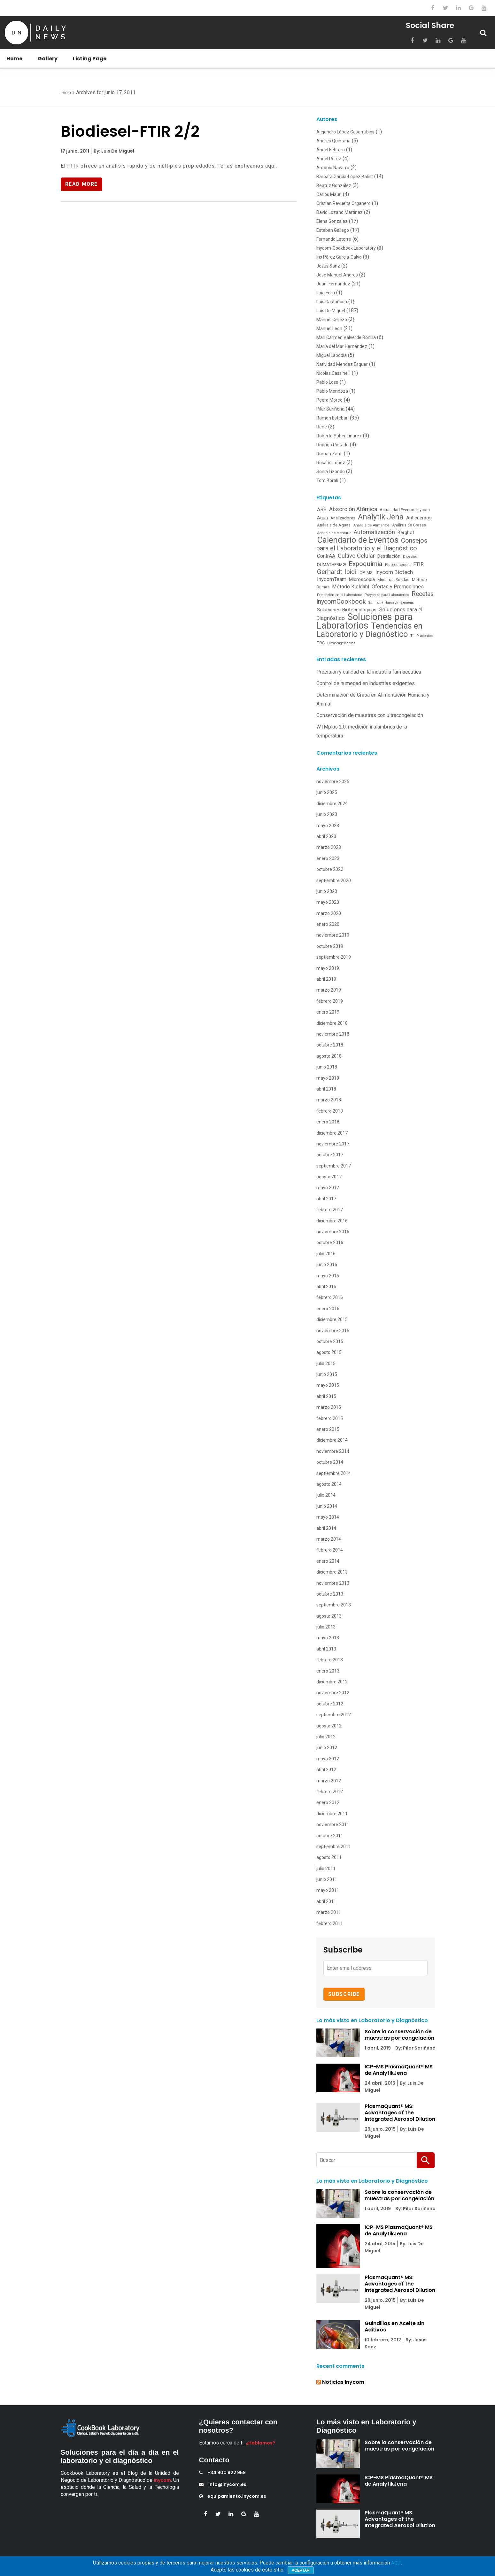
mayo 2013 (327, 1637)
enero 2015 (327, 1429)
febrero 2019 (329, 1001)
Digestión (410, 557)
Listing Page (89, 58)
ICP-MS (366, 572)
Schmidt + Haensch (383, 603)
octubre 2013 (329, 1594)
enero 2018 (327, 1121)
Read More (82, 184)
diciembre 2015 (332, 1319)
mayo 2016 (327, 1275)
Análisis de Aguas (334, 525)
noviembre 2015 (332, 1330)
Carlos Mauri (329, 194)
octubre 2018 (329, 1044)
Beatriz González (333, 185)
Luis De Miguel (330, 310)
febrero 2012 (329, 1791)
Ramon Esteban (332, 417)
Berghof (406, 532)
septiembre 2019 (333, 957)
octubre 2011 (329, 1835)
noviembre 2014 (332, 1451)
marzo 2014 (328, 1539)
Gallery (48, 58)
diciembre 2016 (332, 1220)
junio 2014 (326, 1506)
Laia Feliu (325, 292)
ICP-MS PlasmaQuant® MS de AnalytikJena (399, 2070)
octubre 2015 (329, 1341)
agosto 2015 (329, 1352)
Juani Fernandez (333, 283)
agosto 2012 (329, 1725)
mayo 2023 (327, 825)
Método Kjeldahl (350, 587)
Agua (322, 517)
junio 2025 (326, 792)
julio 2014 (326, 1495)
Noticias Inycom (343, 2382)
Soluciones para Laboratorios (364, 621)
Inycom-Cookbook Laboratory (346, 248)
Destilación (388, 556)
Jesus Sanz (328, 265)
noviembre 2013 (332, 1583)
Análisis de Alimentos (371, 525)
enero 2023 (327, 858)
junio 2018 (326, 1066)
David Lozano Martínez (339, 212)
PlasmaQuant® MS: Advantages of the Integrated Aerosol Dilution (400, 2113)
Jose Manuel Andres (337, 274)
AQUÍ (396, 2562)
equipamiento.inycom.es (232, 2496)
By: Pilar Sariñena (415, 2048)
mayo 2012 (327, 1758)
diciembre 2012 (332, 1681)
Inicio (66, 92)
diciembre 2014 (332, 1440)
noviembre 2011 (332, 1824)
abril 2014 (326, 1528)
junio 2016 (326, 1264)
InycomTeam (331, 579)
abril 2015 (326, 1396)
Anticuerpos (419, 518)
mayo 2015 (327, 1385)
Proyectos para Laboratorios (387, 595)
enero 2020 (327, 924)
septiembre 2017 (333, 1165)
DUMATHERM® (331, 564)
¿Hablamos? (260, 2443)
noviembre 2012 (332, 1692)
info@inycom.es (222, 2484)
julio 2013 (326, 1626)
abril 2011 (326, 1901)
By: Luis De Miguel (113, 151)
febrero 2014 (329, 1549)
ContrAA (326, 556)
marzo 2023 (328, 847)
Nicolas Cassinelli (333, 373)
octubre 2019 (329, 946)
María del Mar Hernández (341, 346)
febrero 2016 (329, 1297)
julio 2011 (326, 1868)
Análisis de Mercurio (334, 533)
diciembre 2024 (332, 803)
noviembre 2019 (332, 935)
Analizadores (342, 517)
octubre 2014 (329, 1462)
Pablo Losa (327, 382)
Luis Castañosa (331, 301)
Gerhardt (329, 572)
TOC (321, 642)
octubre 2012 (329, 1703)
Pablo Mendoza (332, 391)
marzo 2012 (328, 1780)
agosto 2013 (329, 1616)
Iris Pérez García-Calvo (339, 257)
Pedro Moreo (329, 400)
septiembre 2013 (333, 1604)
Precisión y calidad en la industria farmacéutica (368, 672)
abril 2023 (326, 836)
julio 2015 (326, 1363)
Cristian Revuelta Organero (343, 203)
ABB (322, 509)
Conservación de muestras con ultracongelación (369, 715)
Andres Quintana (333, 140)
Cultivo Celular (356, 555)
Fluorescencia (398, 565)
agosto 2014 (329, 1484)
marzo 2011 (328, 1912)
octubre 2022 (329, 869)
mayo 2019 (327, 968)
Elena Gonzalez (332, 221)
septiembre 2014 (333, 1473)
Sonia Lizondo (330, 471)
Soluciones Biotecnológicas (346, 610)
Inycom (162, 2480)
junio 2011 (326, 1879)
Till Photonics (421, 635)
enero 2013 (327, 1670)
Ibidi (350, 572)
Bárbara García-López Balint (344, 176)
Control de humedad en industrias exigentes (365, 683)
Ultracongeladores (341, 643)
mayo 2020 (327, 902)
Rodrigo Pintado (332, 444)
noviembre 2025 (332, 781)
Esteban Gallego (332, 230)
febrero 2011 (329, 1923)
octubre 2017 (329, 1154)
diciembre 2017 (332, 1133)
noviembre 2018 (332, 1034)
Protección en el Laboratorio (339, 595)
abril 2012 (326, 1769)
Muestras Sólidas (393, 579)
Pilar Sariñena (330, 409)
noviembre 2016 (332, 1231)
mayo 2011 (327, 1890)
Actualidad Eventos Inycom (405, 509)
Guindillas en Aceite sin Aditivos (394, 2326)
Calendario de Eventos (357, 540)
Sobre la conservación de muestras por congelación (399, 2035)
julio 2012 (326, 1736)
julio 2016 (326, 1253)
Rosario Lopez (330, 462)
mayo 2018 (327, 1078)
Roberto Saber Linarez (339, 435)
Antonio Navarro (332, 167)
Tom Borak (327, 480)
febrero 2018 (329, 1111)
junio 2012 (326, 1747)
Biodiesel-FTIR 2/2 (130, 131)
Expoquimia (366, 564)
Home (14, 58)
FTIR (418, 564)
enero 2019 (327, 1012)
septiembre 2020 (333, 880)
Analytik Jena (381, 516)
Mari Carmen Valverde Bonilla (346, 337)
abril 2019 (326, 979)
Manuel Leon (329, 328)
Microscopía (362, 579)
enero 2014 (327, 1561)
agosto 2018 (329, 1056)
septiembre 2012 (333, 1714)
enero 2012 (327, 1802)
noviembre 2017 (332, 1143)
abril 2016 (326, 1286)
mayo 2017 (327, 1187)
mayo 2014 (327, 1517)
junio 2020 (326, 891)
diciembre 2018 (332, 1023)
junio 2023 (326, 814)
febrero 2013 (329, 1659)
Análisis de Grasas (409, 525)
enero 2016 (327, 1308)
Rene (321, 426)
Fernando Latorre (333, 239)
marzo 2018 (328, 1099)
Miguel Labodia (331, 355)
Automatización (374, 532)
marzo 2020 (328, 913)
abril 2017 (326, 1198)
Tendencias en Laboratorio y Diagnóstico (369, 630)
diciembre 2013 (332, 1572)
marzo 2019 (328, 990)
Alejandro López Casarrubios (345, 131)
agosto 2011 (329, 1857)
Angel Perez (328, 158)
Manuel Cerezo (331, 319)
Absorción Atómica (353, 509)
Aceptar (301, 2570)
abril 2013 (326, 1648)
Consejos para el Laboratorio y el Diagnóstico (371, 544)
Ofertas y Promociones (398, 587)
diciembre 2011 (332, 1813)
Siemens (407, 603)
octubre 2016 (329, 1242)
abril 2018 (326, 1089)
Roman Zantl (329, 453)
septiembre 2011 (333, 1846)
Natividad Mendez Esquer (342, 364)
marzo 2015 (328, 1407)
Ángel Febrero (330, 149)
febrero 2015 (329, 1418)
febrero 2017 (329, 1209)
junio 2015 (326, 1374)
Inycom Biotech (394, 572)
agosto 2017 (329, 1176)
